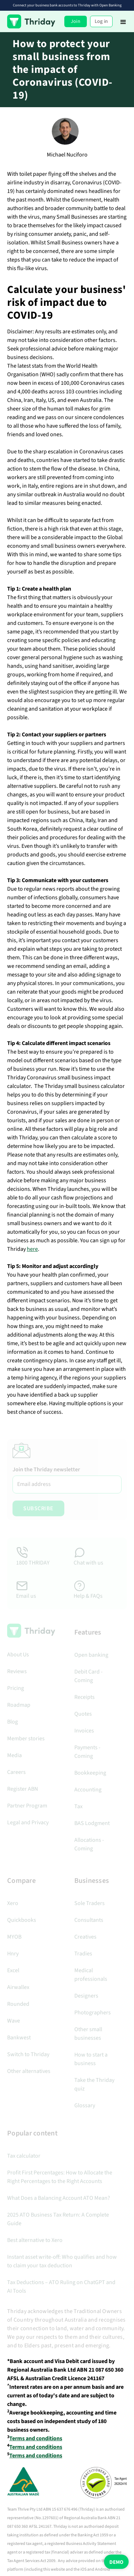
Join (75, 21)
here (32, 1249)
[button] (123, 21)
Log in (101, 21)
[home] (31, 21)
